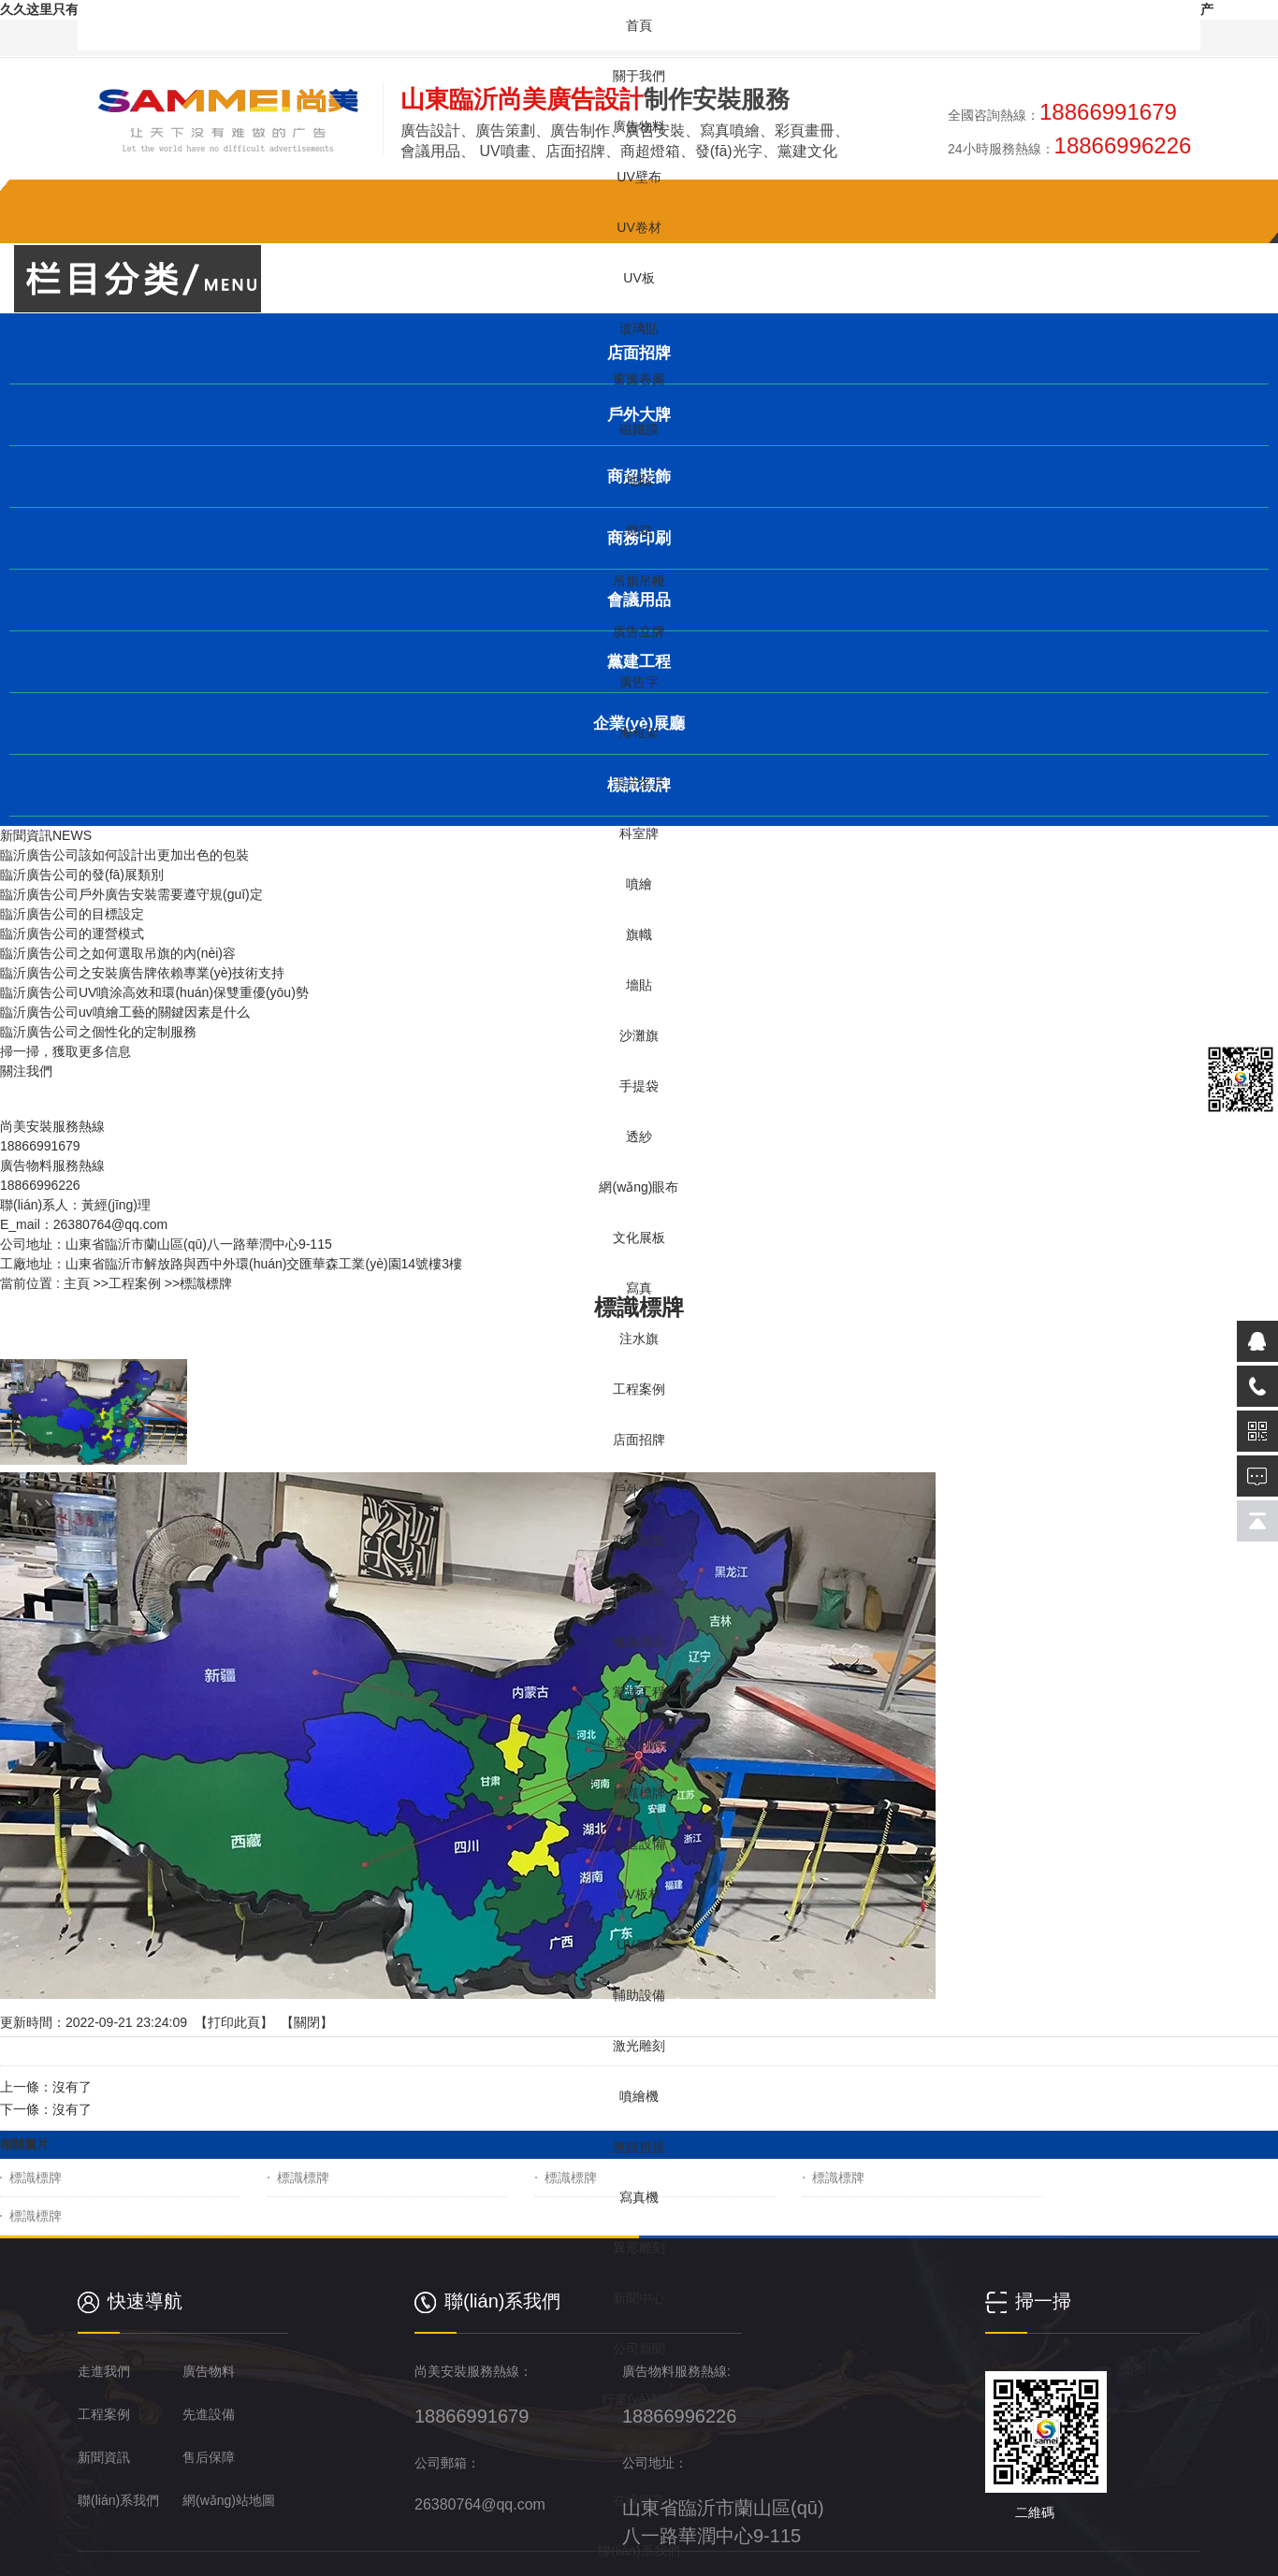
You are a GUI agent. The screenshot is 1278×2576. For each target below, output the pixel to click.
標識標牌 (35, 2177)
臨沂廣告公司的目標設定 (72, 913)
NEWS (72, 835)
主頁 (77, 1283)
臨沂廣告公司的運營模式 (72, 933)
